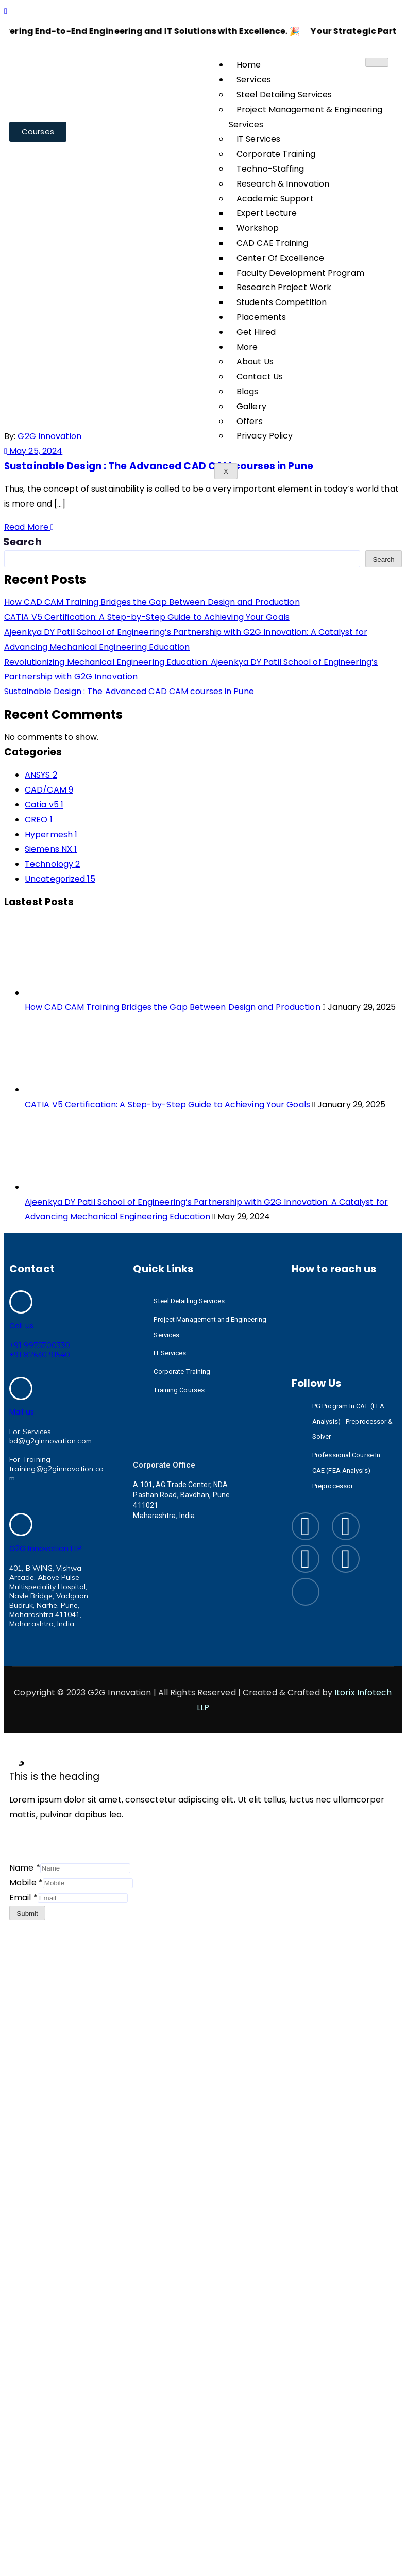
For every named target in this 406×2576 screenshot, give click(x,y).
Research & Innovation (282, 184)
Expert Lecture (266, 213)
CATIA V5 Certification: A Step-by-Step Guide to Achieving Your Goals (147, 617)
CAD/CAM (49, 790)
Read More (29, 527)
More (247, 347)
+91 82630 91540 (40, 1354)
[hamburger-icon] (376, 62)
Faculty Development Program (300, 273)
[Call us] (20, 1302)
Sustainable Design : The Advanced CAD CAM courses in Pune (158, 466)
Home (248, 65)
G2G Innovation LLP (45, 1548)
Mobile (26, 1883)
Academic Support (275, 199)
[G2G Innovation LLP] (20, 1524)
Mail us (21, 1412)
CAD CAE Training (272, 243)
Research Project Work (283, 287)
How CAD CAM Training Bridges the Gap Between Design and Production (152, 602)
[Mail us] (20, 1388)
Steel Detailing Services (284, 94)
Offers (249, 421)
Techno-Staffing (270, 169)
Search (23, 541)
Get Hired (256, 332)
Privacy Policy (264, 436)
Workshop (257, 228)
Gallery (251, 406)
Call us (21, 1326)
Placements (261, 317)
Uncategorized (60, 879)
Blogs (247, 391)
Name (24, 1868)
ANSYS (41, 775)
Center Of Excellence (280, 258)
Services (253, 80)
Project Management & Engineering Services (305, 117)
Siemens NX (51, 849)
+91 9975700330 (39, 1345)
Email (23, 1898)
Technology (52, 864)
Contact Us (259, 376)
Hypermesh (51, 834)
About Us (255, 361)
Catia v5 (44, 805)
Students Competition (281, 302)
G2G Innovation (49, 436)
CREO (39, 820)
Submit (27, 1913)
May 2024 (189, 176)
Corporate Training (275, 154)
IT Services (258, 139)
